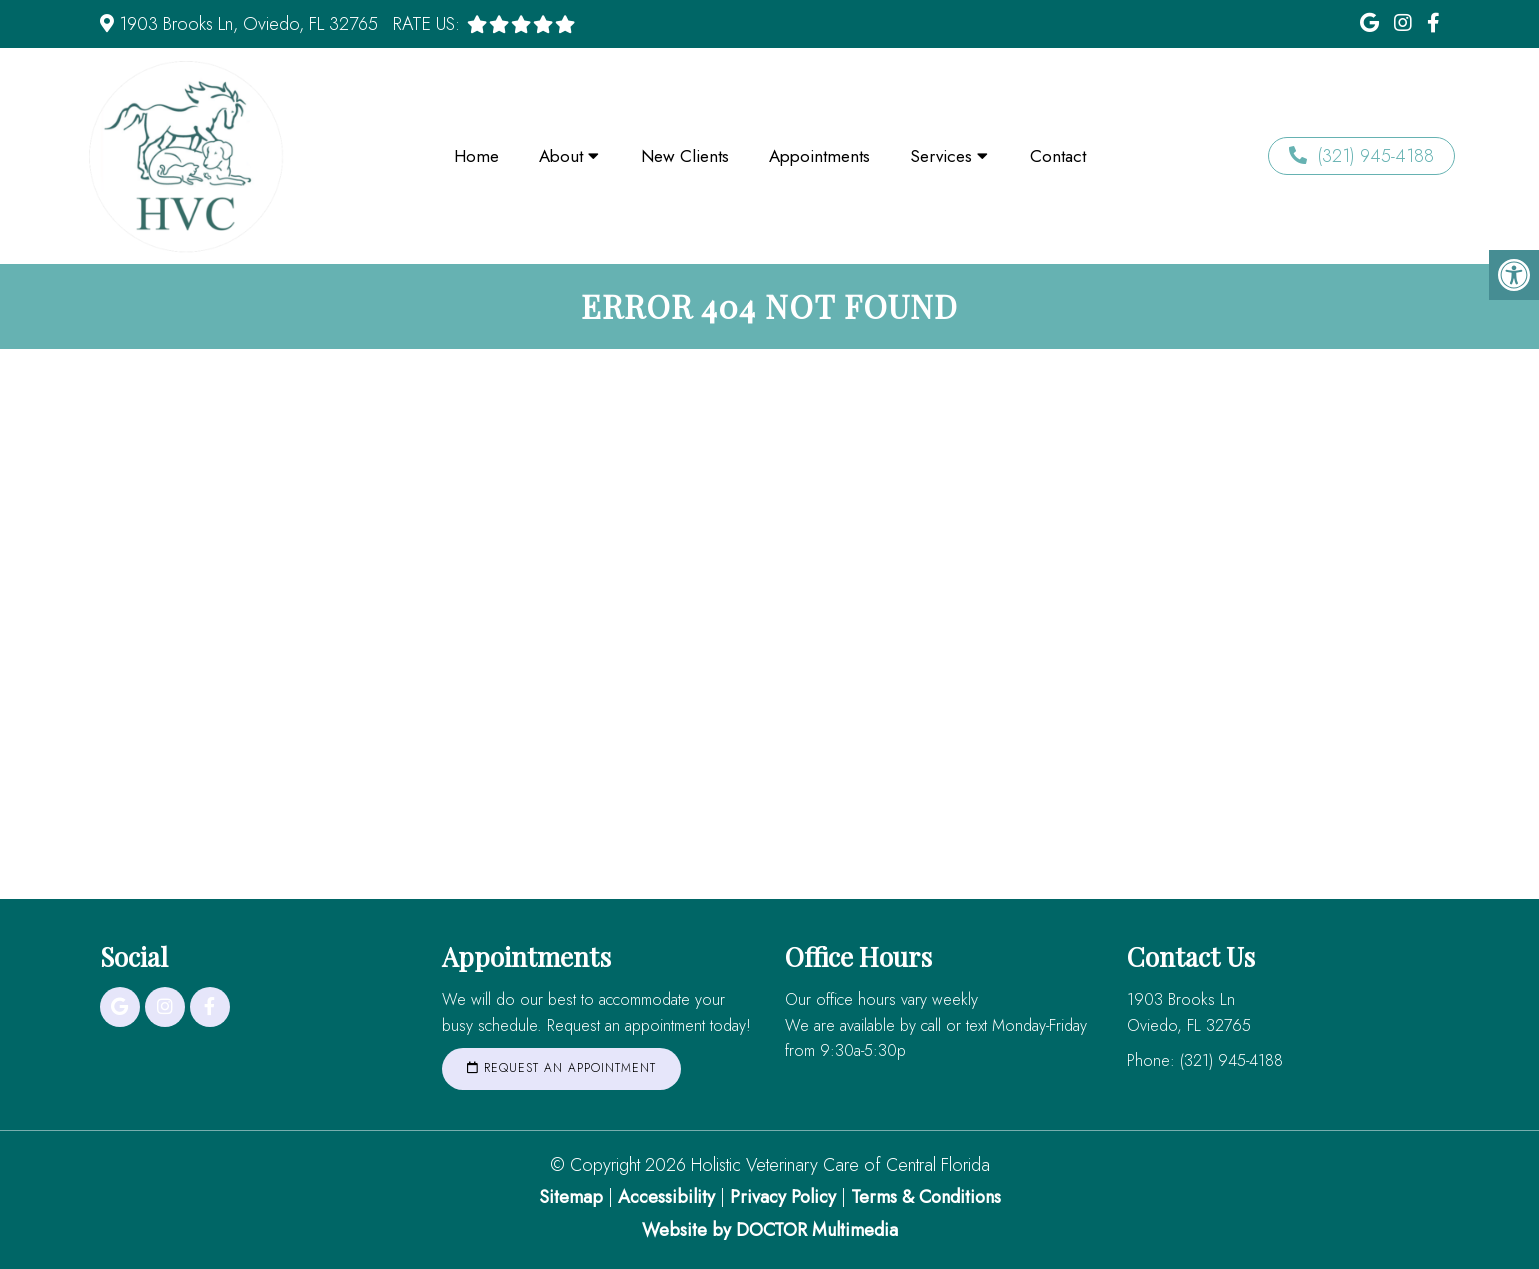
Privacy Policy (785, 1197)
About (561, 156)
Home (476, 156)
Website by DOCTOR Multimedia (770, 1230)
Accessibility (666, 1197)
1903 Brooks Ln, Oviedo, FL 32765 (248, 24)
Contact (1058, 156)
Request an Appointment (561, 1068)
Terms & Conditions (926, 1197)
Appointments (819, 156)
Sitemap (571, 1197)
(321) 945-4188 (1361, 156)
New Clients (685, 156)
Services (941, 156)
